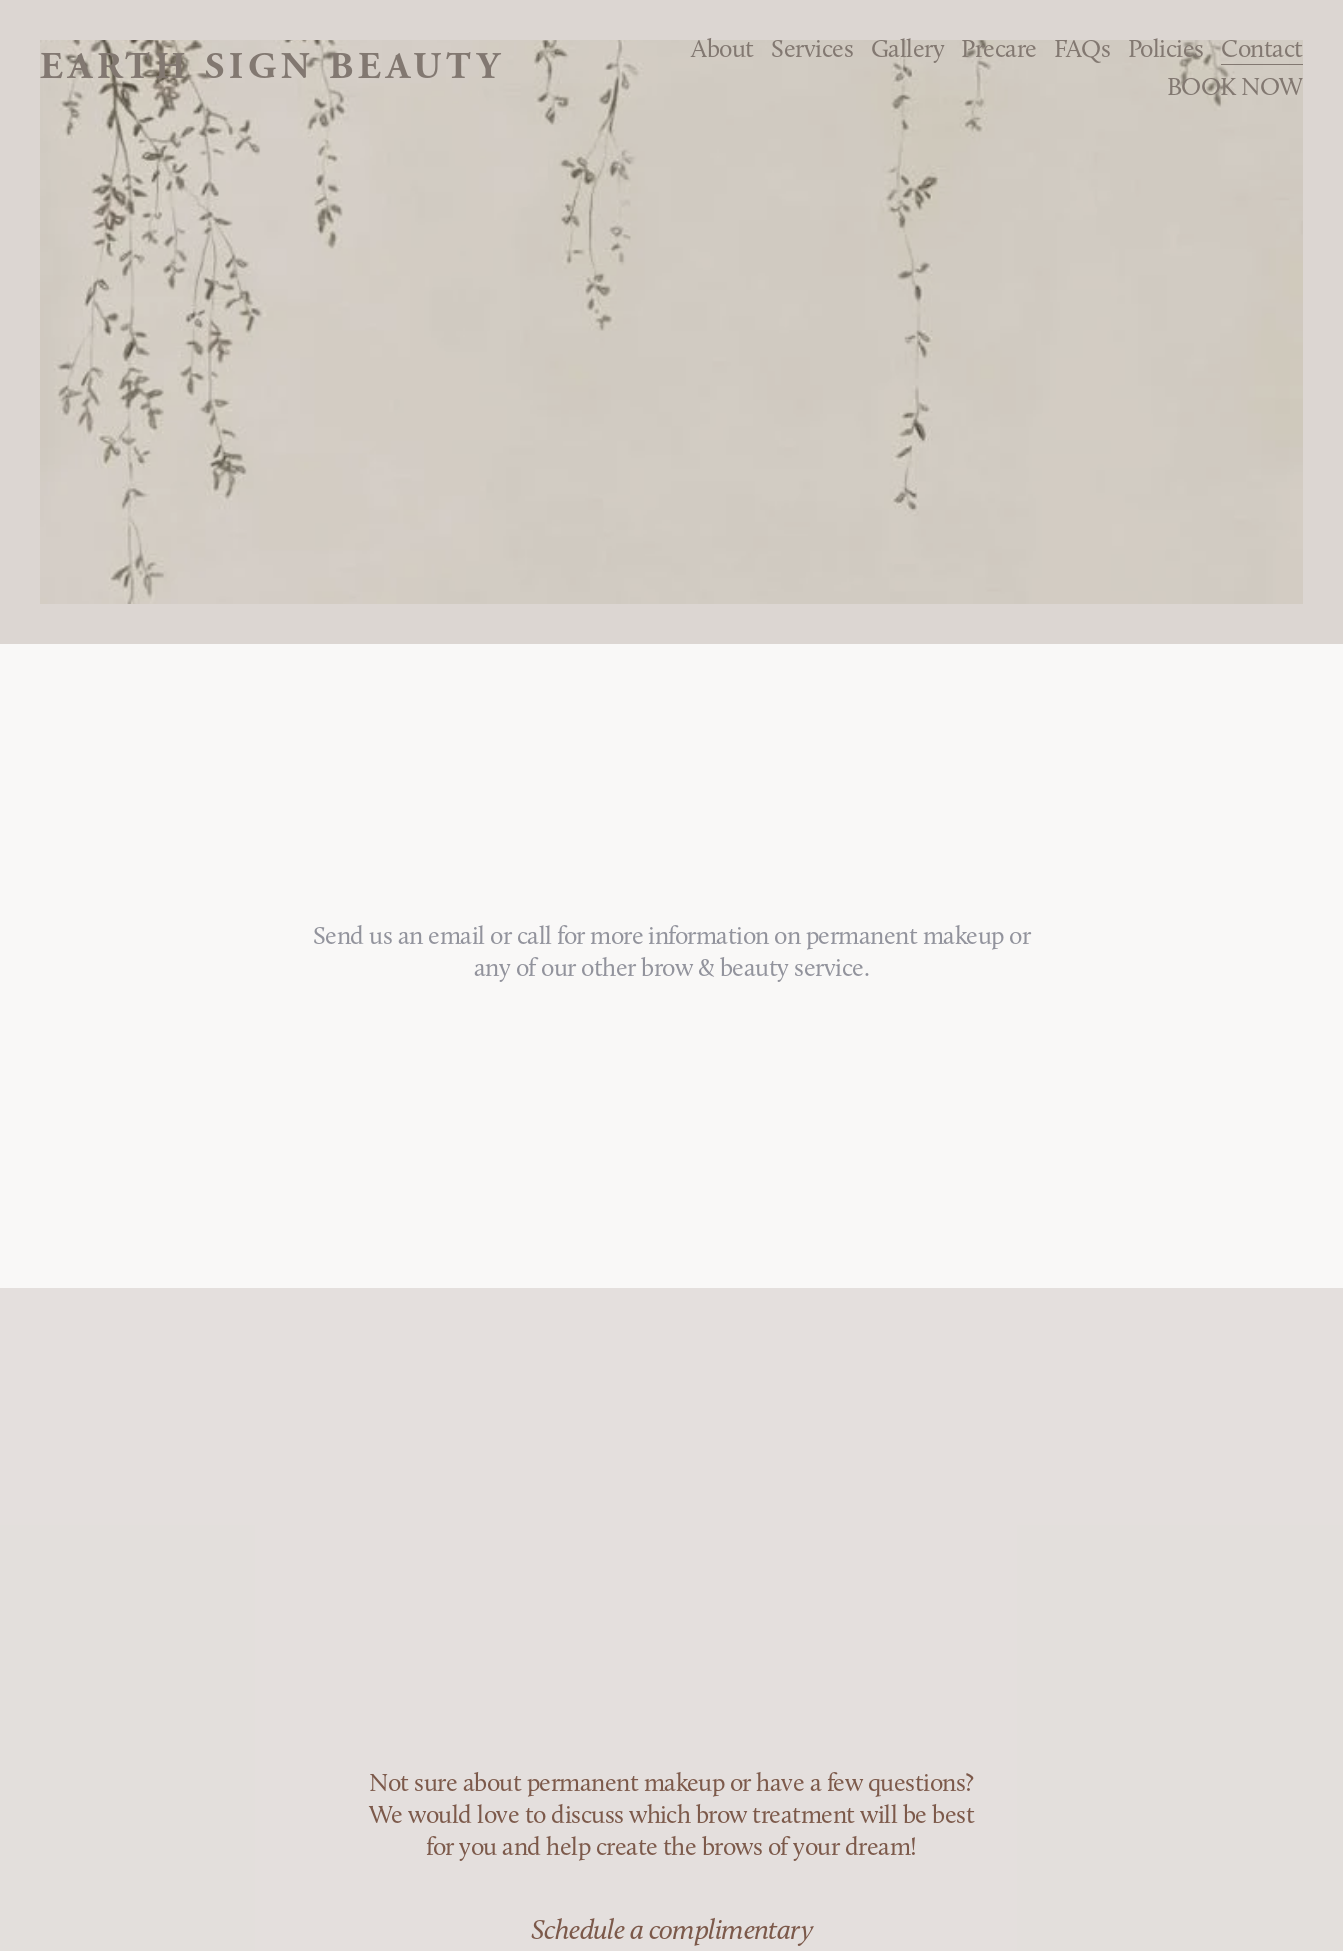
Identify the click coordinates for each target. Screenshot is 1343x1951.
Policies (1166, 48)
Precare (998, 48)
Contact (1261, 48)
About (722, 48)
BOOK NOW (1235, 86)
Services (812, 48)
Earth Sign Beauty (271, 67)
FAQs (1082, 48)
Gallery (907, 48)
